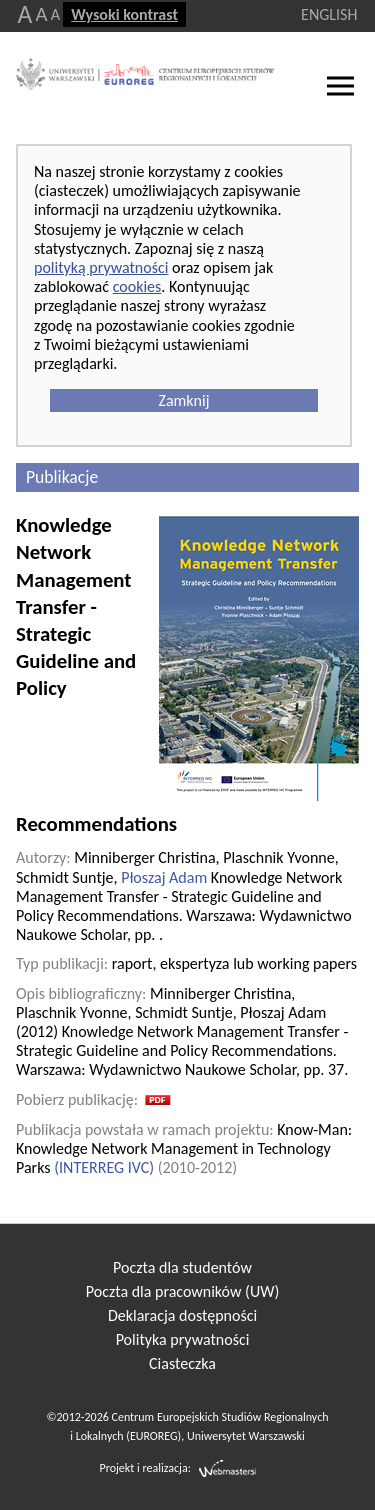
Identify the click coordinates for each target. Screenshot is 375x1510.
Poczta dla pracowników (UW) (182, 1291)
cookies (137, 286)
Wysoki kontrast (124, 14)
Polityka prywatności (183, 1339)
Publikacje (62, 477)
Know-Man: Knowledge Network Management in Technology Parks (184, 1148)
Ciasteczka (182, 1363)
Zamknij (183, 400)
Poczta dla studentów (182, 1267)
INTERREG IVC (104, 1167)
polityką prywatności (101, 267)
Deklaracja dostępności (182, 1315)
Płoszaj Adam (164, 877)
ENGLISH (329, 14)
